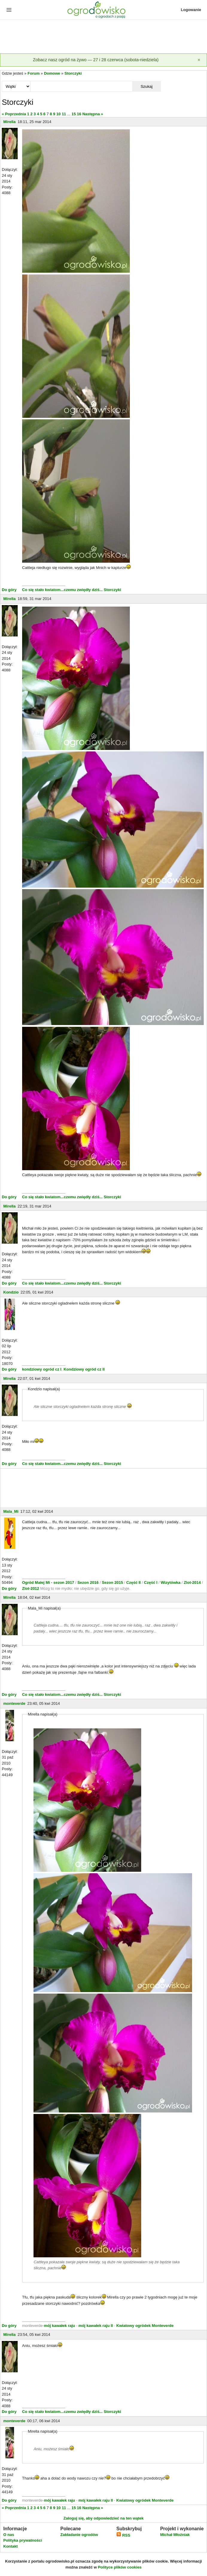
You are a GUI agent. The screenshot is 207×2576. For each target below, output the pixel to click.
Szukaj (147, 86)
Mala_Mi (11, 1511)
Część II (134, 1582)
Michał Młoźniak (175, 2534)
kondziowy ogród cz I (41, 1369)
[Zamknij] (199, 60)
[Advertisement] (103, 37)
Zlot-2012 (31, 1588)
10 (58, 114)
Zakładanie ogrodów (79, 2534)
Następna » (92, 114)
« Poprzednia (14, 114)
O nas (8, 2534)
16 (79, 114)
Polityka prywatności (22, 2540)
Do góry (9, 589)
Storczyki (73, 73)
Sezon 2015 (113, 1582)
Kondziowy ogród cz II (83, 1369)
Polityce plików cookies (119, 2567)
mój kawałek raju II (95, 2325)
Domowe (52, 73)
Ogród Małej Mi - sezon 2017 (48, 1582)
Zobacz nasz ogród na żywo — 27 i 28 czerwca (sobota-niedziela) (96, 59)
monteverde (14, 1703)
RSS (123, 2535)
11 (64, 114)
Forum (33, 73)
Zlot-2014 (192, 1582)
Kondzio (11, 1292)
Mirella (9, 121)
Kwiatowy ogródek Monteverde (144, 2325)
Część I (150, 1582)
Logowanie (191, 9)
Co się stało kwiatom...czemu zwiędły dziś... (62, 589)
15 (73, 114)
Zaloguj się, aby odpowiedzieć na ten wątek (103, 2518)
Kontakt (10, 2546)
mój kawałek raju (59, 2325)
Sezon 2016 (88, 1582)
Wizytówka (171, 1582)
